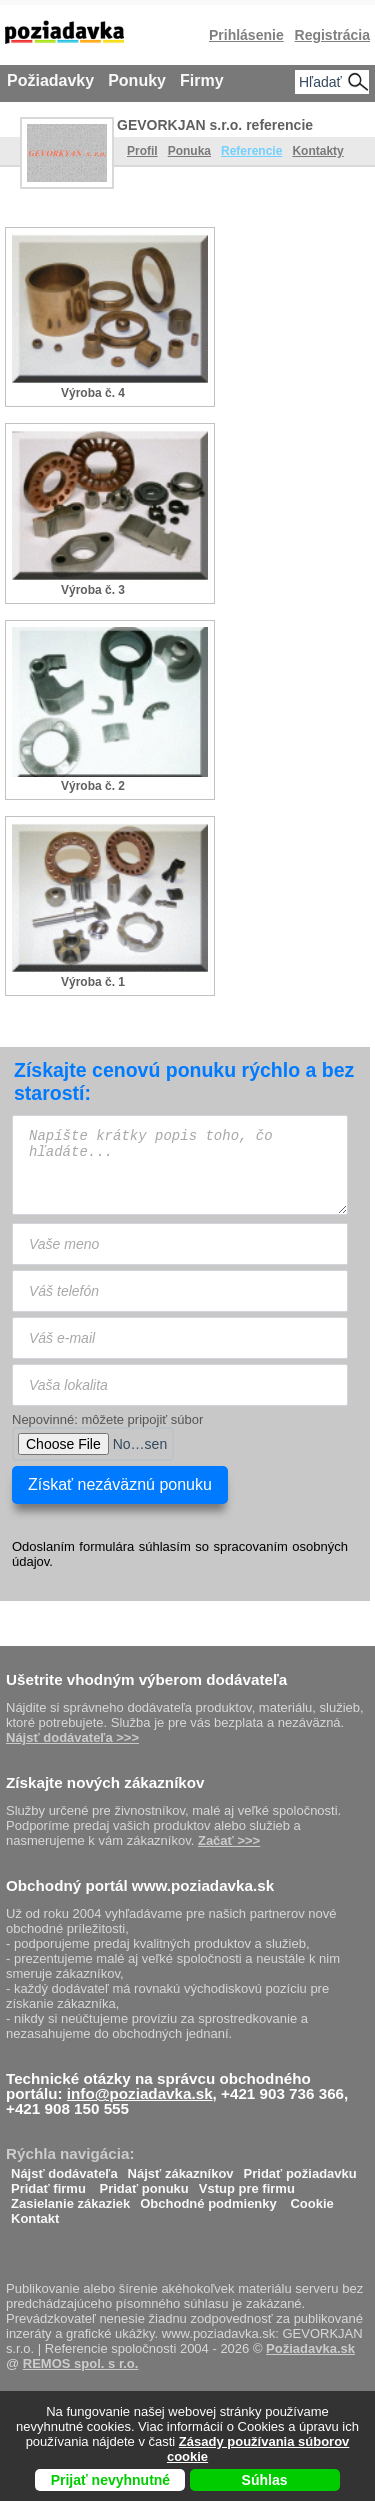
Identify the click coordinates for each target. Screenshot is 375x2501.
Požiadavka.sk (310, 2348)
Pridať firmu (48, 2183)
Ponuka (189, 151)
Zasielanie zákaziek (70, 2198)
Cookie (311, 2198)
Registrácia (332, 35)
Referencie (251, 151)
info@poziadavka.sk (140, 2093)
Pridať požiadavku (300, 2168)
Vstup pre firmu (247, 2183)
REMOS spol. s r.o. (81, 2363)
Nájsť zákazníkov (181, 2168)
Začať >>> (229, 1840)
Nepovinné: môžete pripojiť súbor (107, 1419)
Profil (142, 151)
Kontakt (35, 2213)
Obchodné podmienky (208, 2198)
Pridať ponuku (143, 2183)
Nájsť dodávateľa (64, 2168)
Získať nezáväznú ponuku (120, 1484)
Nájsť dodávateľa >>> (72, 1737)
